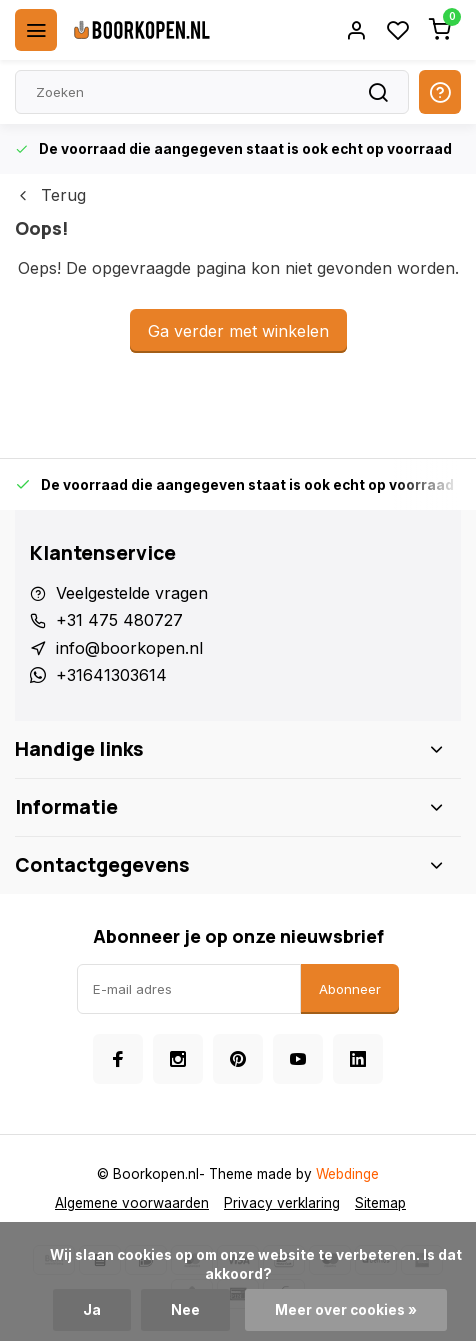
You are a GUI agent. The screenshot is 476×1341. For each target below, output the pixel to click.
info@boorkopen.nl (129, 648)
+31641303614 (111, 675)
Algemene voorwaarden (132, 1203)
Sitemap (380, 1203)
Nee (185, 1310)
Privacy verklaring (282, 1203)
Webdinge (347, 1174)
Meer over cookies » (346, 1310)
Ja (92, 1310)
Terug (50, 195)
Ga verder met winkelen (238, 331)
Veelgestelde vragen (132, 593)
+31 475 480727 (119, 620)
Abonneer (350, 989)
